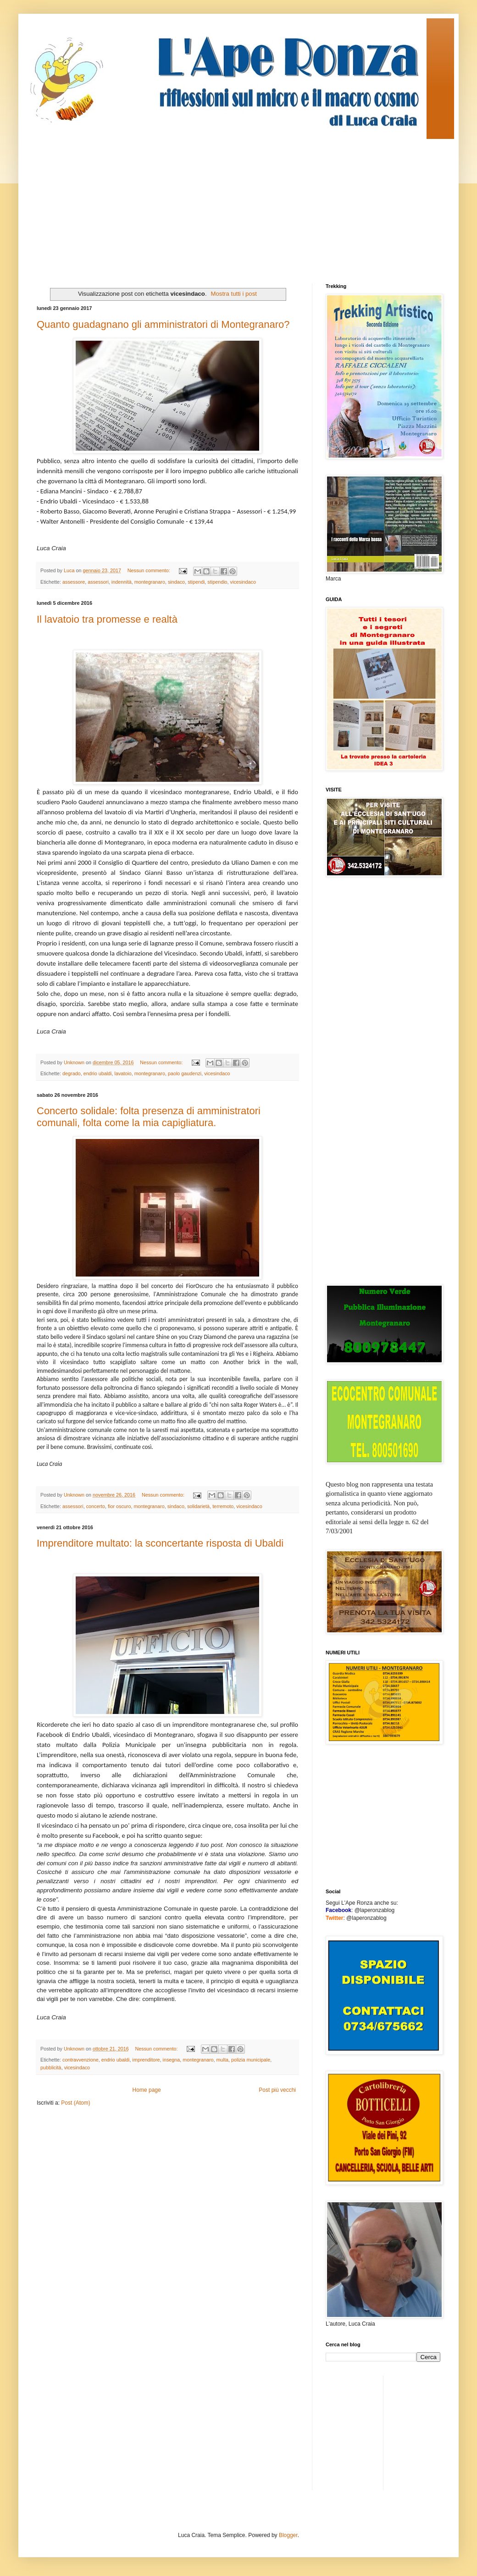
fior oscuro (119, 1506)
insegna (171, 2059)
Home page (147, 2090)
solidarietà (198, 1506)
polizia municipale (250, 2059)
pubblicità (50, 2067)
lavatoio (122, 1073)
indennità (121, 582)
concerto (95, 1506)
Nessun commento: (150, 570)
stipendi (196, 582)
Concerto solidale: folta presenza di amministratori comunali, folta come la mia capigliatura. (149, 1116)
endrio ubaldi (97, 1073)
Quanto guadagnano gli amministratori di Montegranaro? (163, 324)
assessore (73, 582)
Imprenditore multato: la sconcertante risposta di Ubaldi (160, 1543)
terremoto (222, 1506)
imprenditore (146, 2059)
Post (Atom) (75, 2103)
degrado (71, 1073)
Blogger (288, 2535)
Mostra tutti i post (234, 293)
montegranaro (149, 582)
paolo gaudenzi (184, 1073)
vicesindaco (243, 582)
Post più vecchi (277, 2090)
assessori (98, 582)
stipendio (217, 582)
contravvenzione (80, 2059)
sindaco (176, 582)
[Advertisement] (194, 203)
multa (222, 2059)
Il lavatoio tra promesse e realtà (107, 619)
